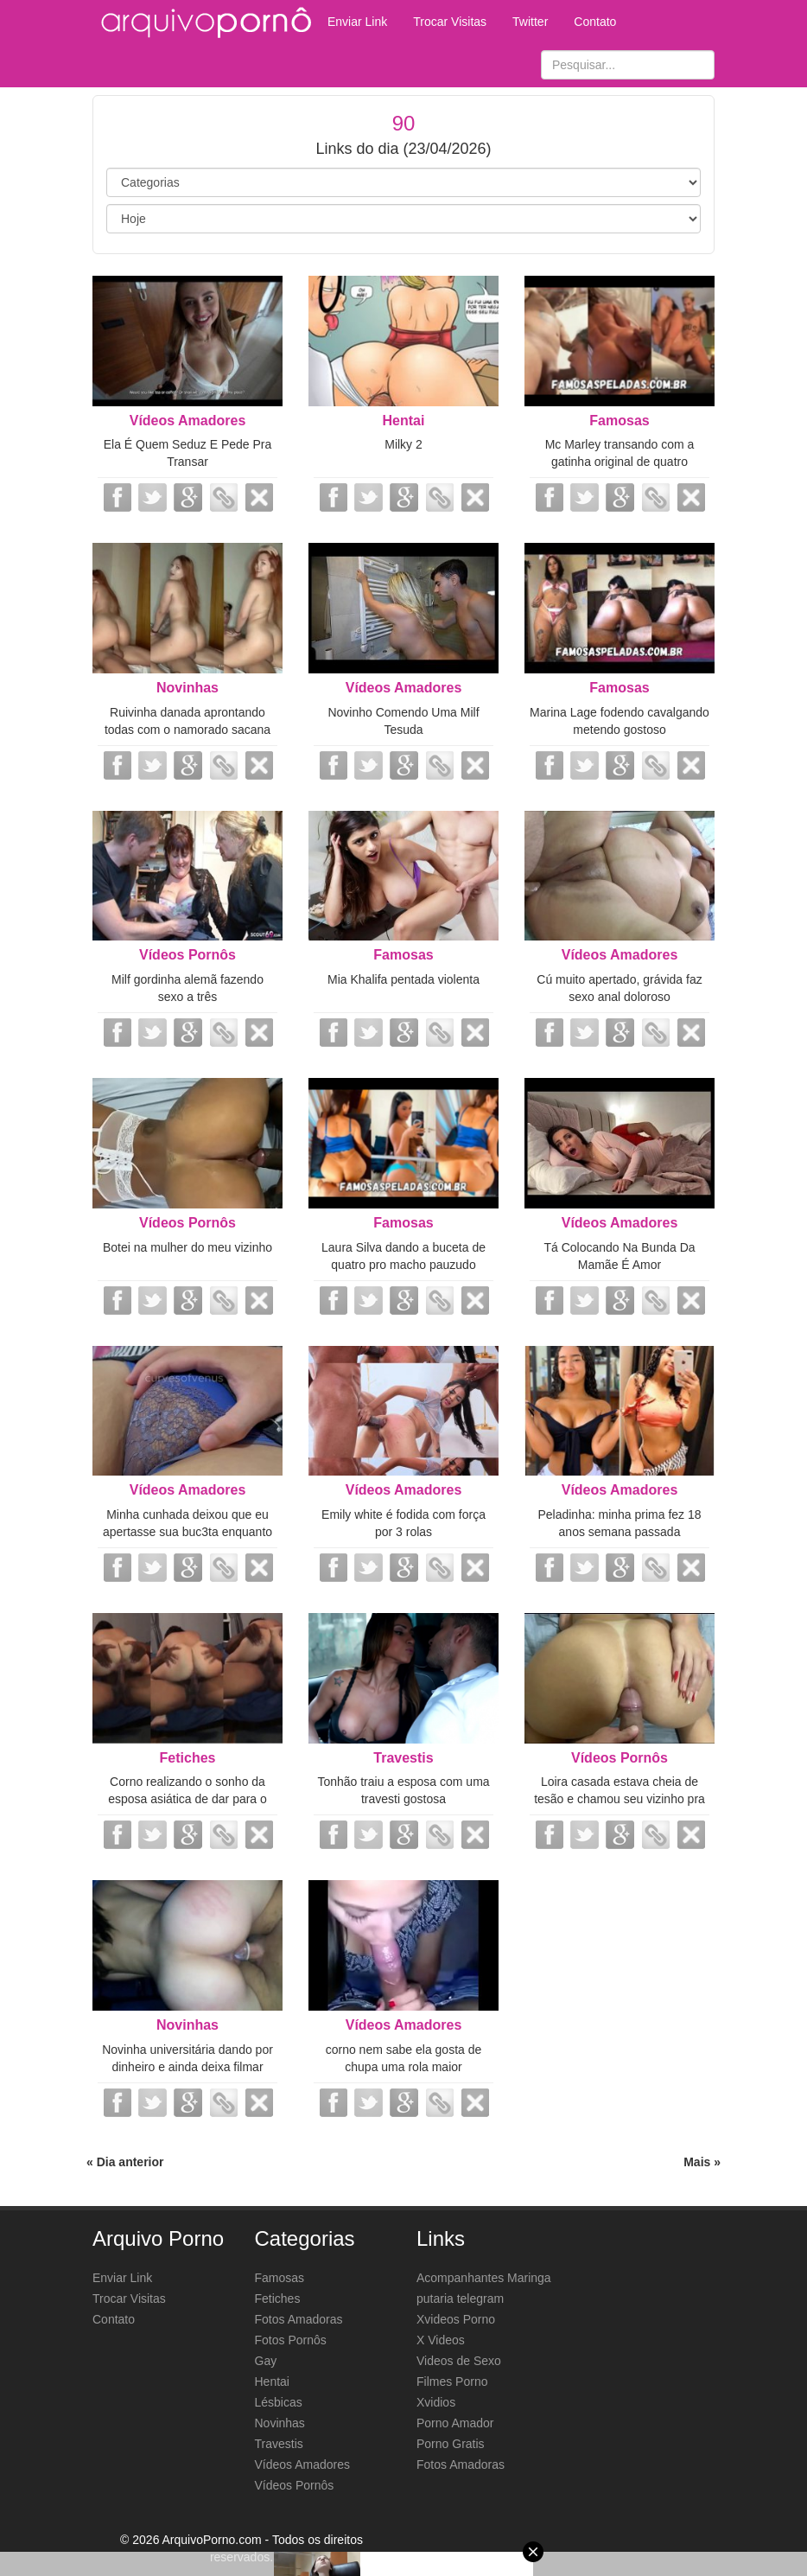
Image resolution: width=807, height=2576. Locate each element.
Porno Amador (455, 2423)
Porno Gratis (450, 2444)
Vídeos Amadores (188, 420)
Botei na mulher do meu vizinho (187, 1247)
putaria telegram (460, 2298)
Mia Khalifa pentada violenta (403, 979)
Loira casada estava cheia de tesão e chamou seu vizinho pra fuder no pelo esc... (619, 1799)
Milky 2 (403, 444)
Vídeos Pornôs (187, 954)
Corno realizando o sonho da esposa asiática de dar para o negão (187, 1799)
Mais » (702, 2162)
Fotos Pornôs (291, 2340)
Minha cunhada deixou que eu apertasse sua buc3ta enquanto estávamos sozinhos (187, 1532)
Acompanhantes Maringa (483, 2278)
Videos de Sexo (458, 2361)
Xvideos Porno (455, 2319)
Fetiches (188, 1757)
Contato (595, 22)
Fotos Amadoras (299, 2319)
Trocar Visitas (449, 22)
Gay (266, 2361)
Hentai (404, 420)
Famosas (619, 420)
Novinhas (187, 687)
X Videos (440, 2340)
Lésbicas (278, 2402)
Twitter (530, 22)
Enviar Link (357, 22)
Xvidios (435, 2402)
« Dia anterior (124, 2162)
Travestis (403, 1757)
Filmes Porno (451, 2381)
